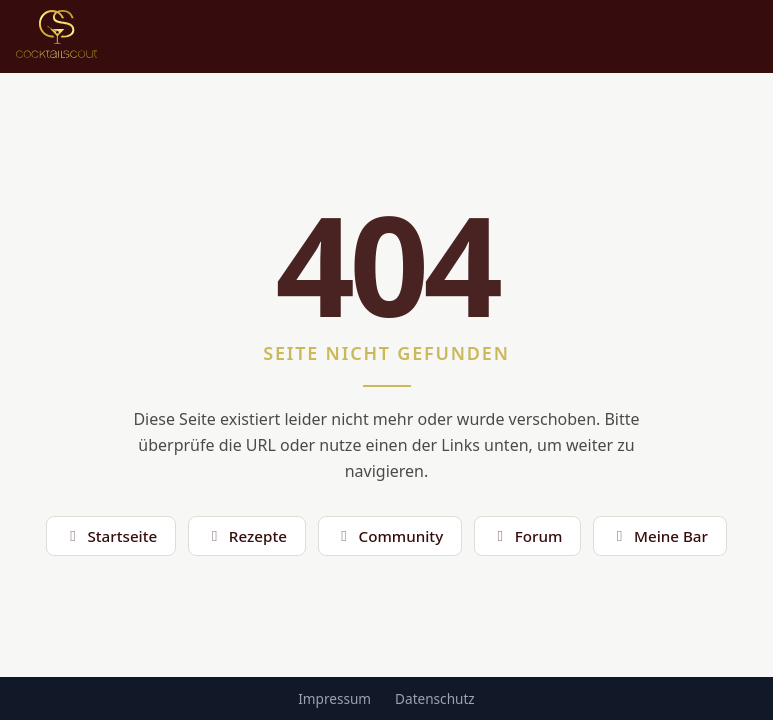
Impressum (334, 698)
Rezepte (246, 536)
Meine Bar (660, 536)
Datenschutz (435, 698)
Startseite (111, 536)
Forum (527, 536)
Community (389, 536)
